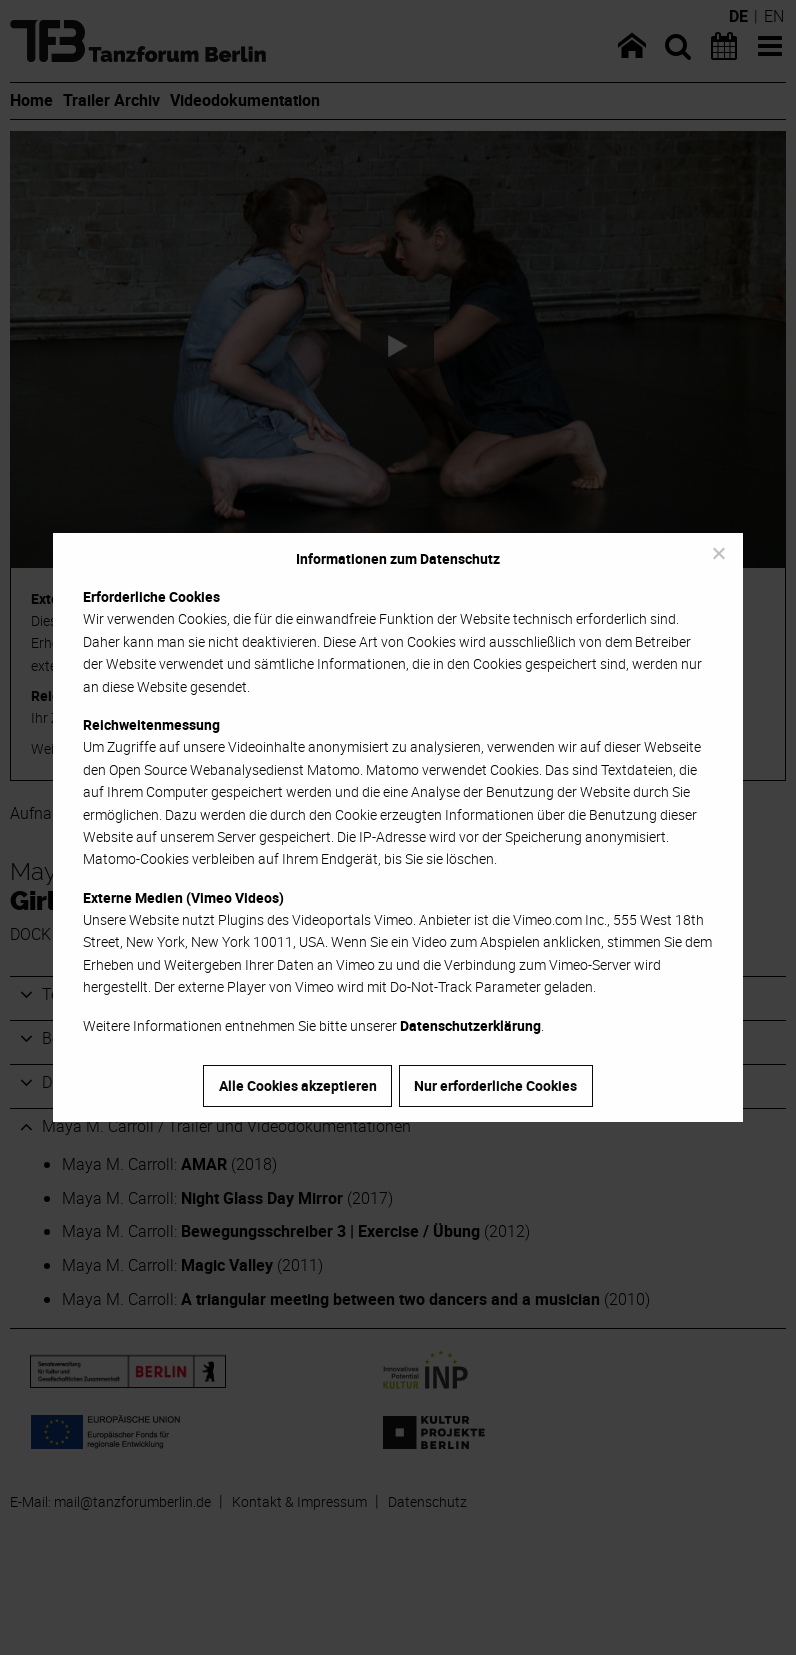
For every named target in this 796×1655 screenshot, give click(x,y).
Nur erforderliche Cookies (495, 1085)
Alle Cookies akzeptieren (298, 1085)
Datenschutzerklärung (470, 1025)
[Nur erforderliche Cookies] (718, 553)
